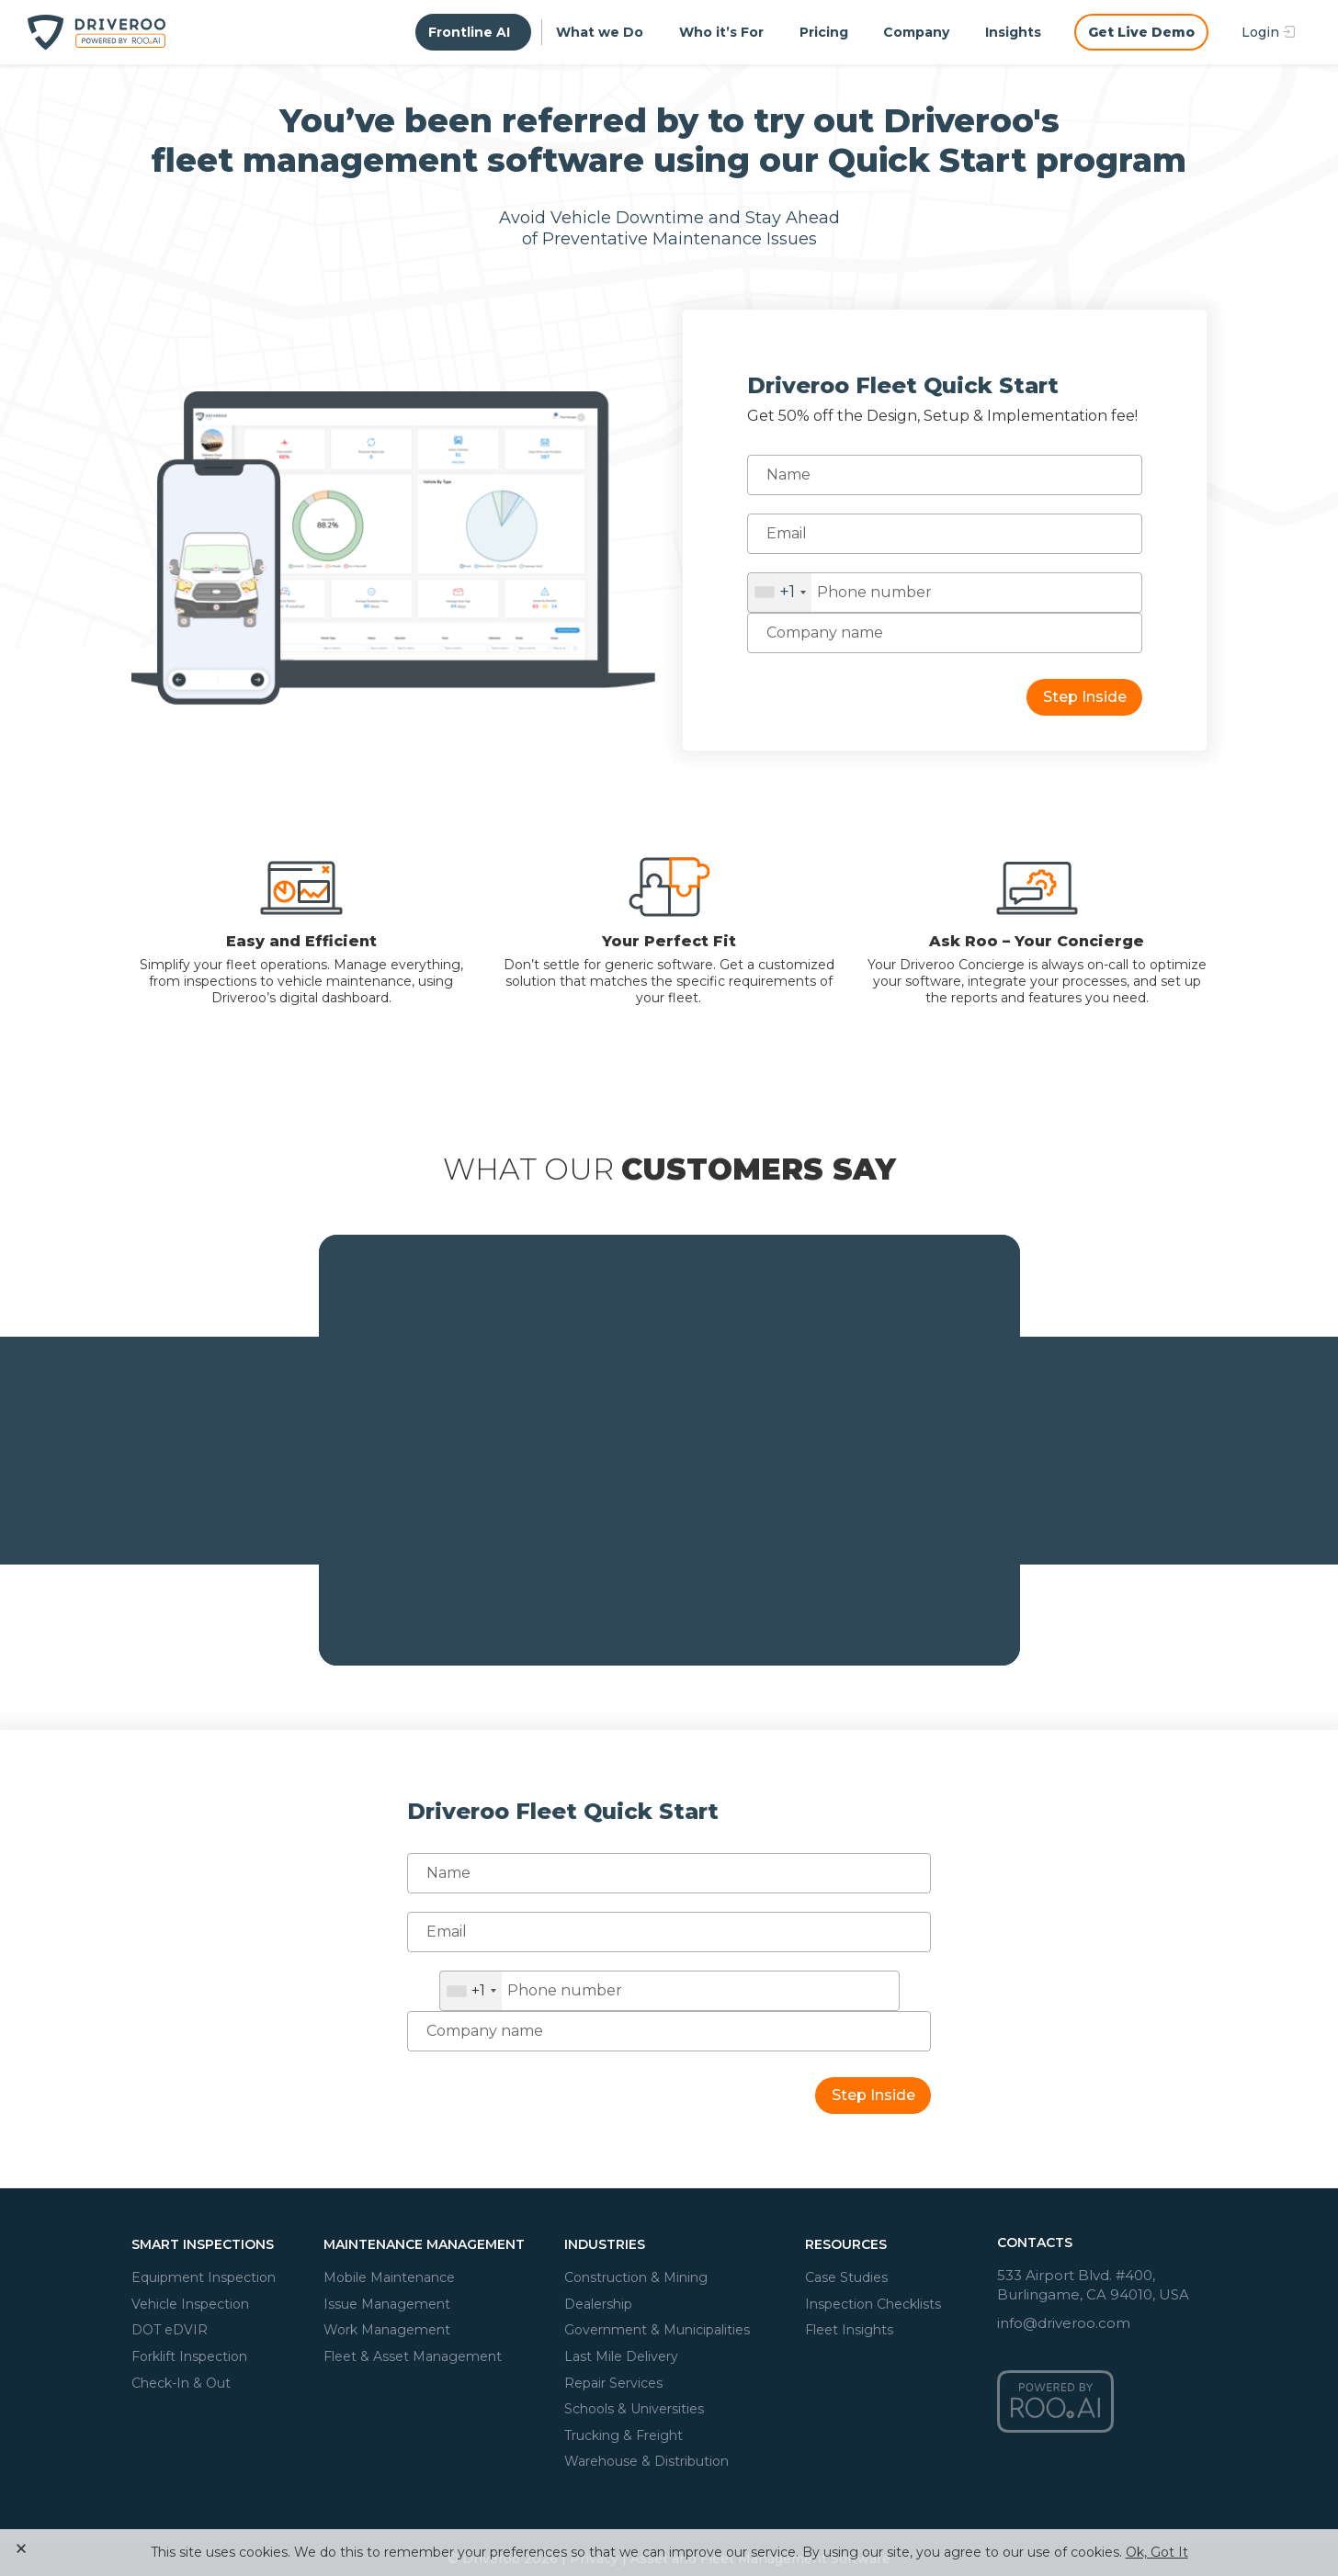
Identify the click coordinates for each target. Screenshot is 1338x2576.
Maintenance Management (424, 2244)
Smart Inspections (202, 2244)
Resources (846, 2244)
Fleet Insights (849, 2330)
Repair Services (613, 2383)
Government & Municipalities (657, 2330)
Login (1262, 32)
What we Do (599, 32)
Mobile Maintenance (389, 2277)
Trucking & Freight (623, 2435)
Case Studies (846, 2277)
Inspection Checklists (873, 2304)
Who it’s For (721, 32)
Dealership (598, 2304)
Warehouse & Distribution (646, 2461)
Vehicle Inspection (190, 2304)
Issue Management (386, 2304)
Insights (1013, 32)
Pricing (823, 32)
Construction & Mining (636, 2277)
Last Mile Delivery (621, 2356)
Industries (604, 2244)
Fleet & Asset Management (412, 2356)
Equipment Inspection (203, 2277)
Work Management (386, 2330)
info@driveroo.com (1063, 2323)
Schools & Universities (634, 2409)
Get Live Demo (1141, 32)
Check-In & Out (181, 2383)
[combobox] (779, 592)
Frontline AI (471, 32)
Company (916, 32)
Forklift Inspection (189, 2356)
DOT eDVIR (169, 2330)
